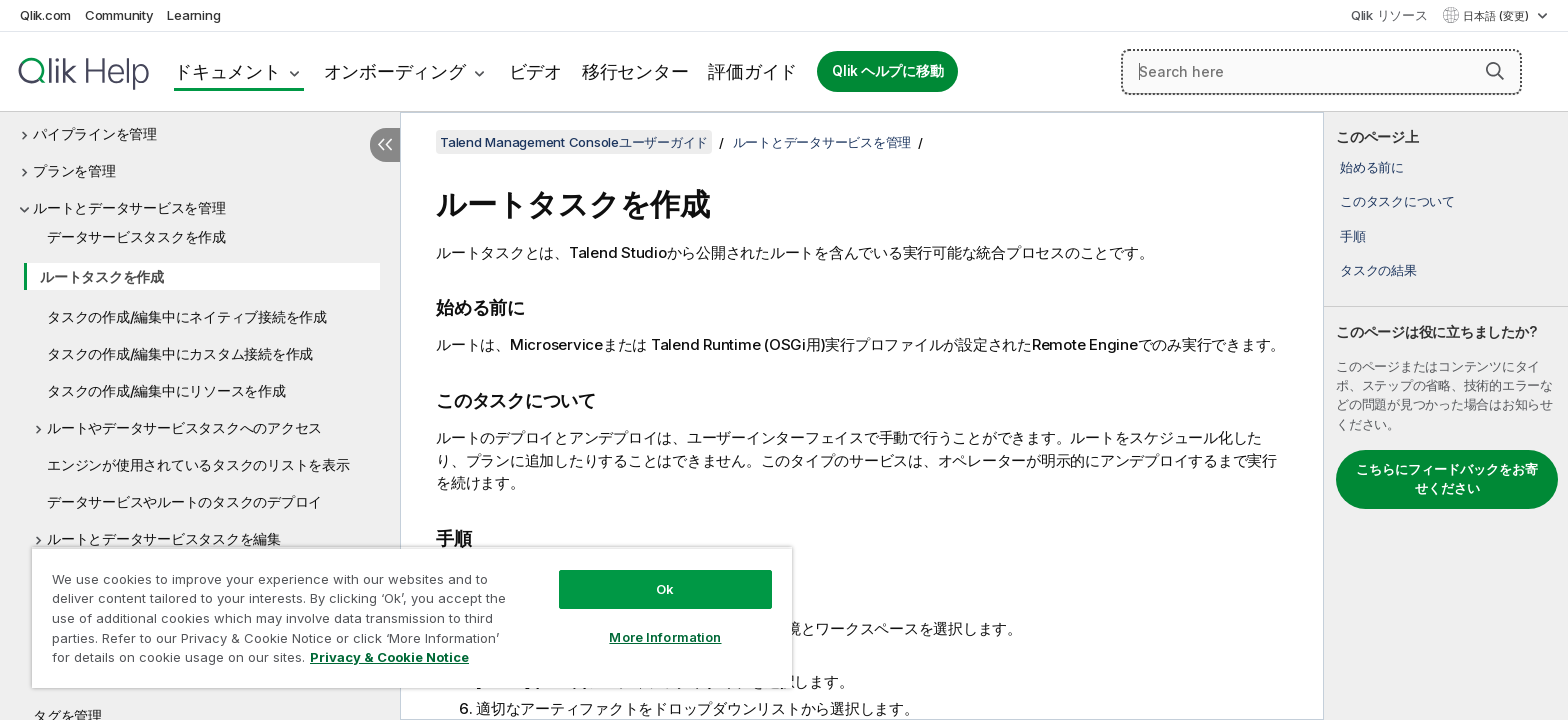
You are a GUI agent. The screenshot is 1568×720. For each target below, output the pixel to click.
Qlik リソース (1389, 15)
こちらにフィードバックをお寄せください (1447, 479)
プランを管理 (74, 170)
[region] (412, 617)
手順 (1353, 236)
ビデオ (535, 71)
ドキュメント (227, 71)
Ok (665, 589)
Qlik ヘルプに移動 (887, 71)
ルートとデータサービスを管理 (129, 207)
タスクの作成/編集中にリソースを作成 (166, 390)
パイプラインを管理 (95, 133)
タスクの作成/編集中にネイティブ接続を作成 (187, 316)
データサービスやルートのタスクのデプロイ (184, 501)
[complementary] (1446, 416)
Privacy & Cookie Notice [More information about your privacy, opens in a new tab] (389, 657)
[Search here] (1321, 72)
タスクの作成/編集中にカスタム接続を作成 (180, 353)
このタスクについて (1397, 201)
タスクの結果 (1378, 270)
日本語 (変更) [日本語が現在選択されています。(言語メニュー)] (1497, 16)
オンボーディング (395, 71)
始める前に (1372, 167)
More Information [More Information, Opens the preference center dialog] (665, 637)
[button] (1495, 71)
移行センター (635, 71)
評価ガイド (752, 71)
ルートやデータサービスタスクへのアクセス (184, 427)
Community (119, 15)
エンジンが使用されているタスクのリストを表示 (198, 464)
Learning (193, 15)
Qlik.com (45, 15)
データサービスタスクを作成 (136, 236)
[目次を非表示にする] (385, 145)
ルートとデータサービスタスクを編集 (164, 538)
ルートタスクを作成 (102, 276)
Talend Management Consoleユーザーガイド (574, 142)
